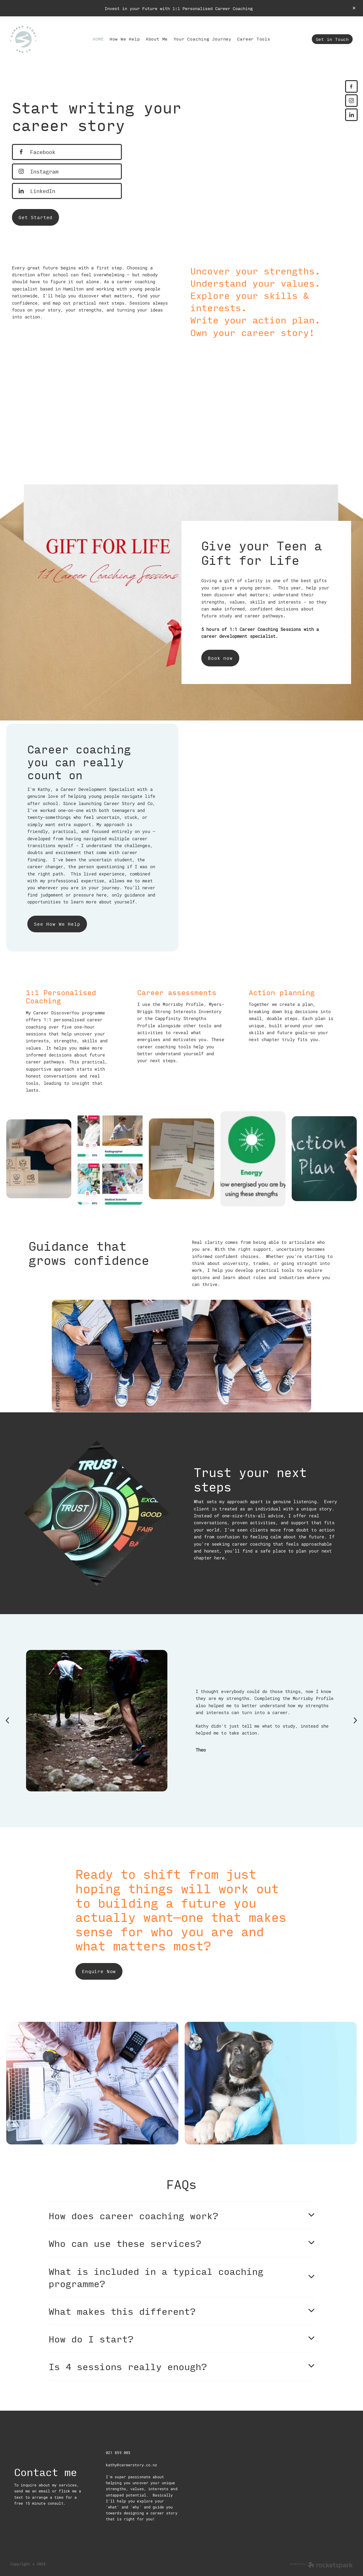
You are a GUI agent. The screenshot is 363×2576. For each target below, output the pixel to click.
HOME (98, 38)
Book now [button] (220, 658)
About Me (157, 38)
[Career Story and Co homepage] (44, 39)
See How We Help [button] (57, 924)
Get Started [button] (35, 217)
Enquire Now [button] (99, 1971)
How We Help (125, 38)
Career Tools (253, 38)
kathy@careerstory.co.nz (131, 2464)
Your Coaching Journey (202, 38)
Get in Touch (332, 39)
